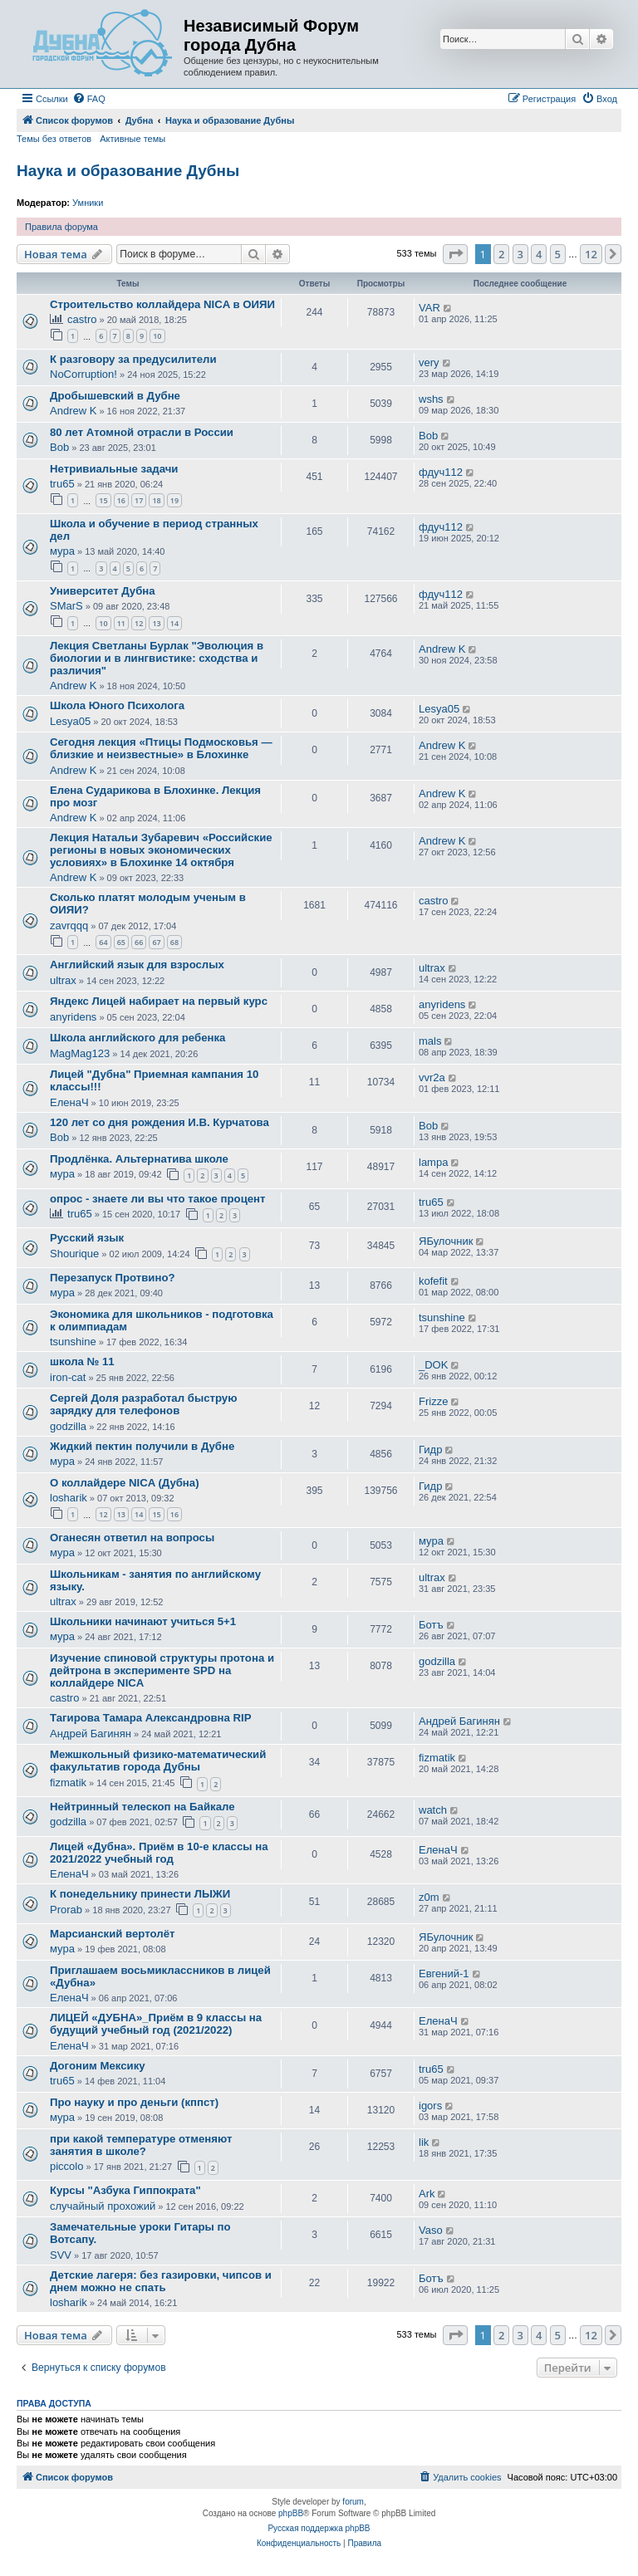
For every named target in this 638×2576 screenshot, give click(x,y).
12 (139, 623)
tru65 (62, 483)
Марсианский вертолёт (112, 1933)
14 (174, 623)
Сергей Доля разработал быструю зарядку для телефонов (143, 1404)
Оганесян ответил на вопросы (132, 1537)
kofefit (433, 1281)
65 (121, 942)
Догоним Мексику (97, 2065)
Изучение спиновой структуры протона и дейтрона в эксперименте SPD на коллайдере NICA (162, 1670)
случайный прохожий (102, 2206)
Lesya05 (70, 721)
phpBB (290, 2513)
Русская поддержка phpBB (318, 2528)
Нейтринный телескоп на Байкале (142, 1806)
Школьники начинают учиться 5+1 (143, 1621)
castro (81, 319)
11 (121, 623)
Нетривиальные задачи (114, 469)
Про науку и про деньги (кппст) (134, 2102)
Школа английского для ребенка (137, 1037)
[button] (455, 254)
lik (424, 2142)
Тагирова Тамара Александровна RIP (151, 1718)
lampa (433, 1162)
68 (174, 942)
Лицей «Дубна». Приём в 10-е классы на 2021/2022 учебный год (159, 1852)
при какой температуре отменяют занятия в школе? (141, 2145)
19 (174, 500)
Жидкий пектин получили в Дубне (142, 1446)
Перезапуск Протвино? (112, 1277)
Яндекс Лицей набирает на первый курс (158, 1001)
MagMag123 (80, 1053)
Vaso (431, 2230)
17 (139, 500)
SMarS (66, 606)
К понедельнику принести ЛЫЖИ (140, 1894)
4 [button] (539, 254)
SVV (60, 2255)
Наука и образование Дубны (128, 170)
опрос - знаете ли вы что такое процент (158, 1199)
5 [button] (558, 254)
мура (62, 551)
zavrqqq (69, 925)
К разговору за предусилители (133, 359)
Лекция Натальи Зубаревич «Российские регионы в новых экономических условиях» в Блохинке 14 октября (161, 850)
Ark (427, 2193)
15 (103, 500)
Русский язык (87, 1238)
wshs (431, 399)
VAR (429, 307)
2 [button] (501, 254)
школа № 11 (82, 1361)
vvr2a (432, 1077)
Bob (59, 447)
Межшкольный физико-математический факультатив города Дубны (158, 1760)
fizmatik (68, 1782)
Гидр (430, 1449)
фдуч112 (441, 472)
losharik (68, 1497)
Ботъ (431, 1625)
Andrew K (73, 410)
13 (156, 623)
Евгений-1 (444, 1973)
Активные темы (132, 139)
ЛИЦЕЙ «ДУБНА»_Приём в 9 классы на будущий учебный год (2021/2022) (156, 2023)
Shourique (74, 1253)
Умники (87, 203)
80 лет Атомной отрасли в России (141, 432)
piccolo (66, 2166)
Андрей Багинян (90, 1733)
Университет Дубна (102, 591)
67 (156, 942)
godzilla (68, 1426)
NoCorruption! (83, 374)
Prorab (66, 1909)
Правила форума (61, 227)
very (429, 362)
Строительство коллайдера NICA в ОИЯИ (162, 304)
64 (103, 942)
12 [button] (591, 254)
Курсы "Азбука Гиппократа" (125, 2190)
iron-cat (68, 1377)
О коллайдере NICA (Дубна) (124, 1483)
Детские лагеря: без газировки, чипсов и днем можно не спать (161, 2281)
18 (156, 500)
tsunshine (73, 1341)
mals (430, 1041)
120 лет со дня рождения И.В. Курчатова (159, 1122)
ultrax (63, 980)
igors (430, 2105)
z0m (429, 1897)
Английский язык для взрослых (137, 964)
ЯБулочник (446, 1241)
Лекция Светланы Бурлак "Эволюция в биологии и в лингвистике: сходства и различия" (156, 658)
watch (433, 1810)
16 (121, 500)
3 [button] (520, 254)
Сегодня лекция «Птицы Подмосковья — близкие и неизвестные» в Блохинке (161, 748)
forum (353, 2501)
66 (139, 942)
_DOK (433, 1365)
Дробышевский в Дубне (115, 395)
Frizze (433, 1401)
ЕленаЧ (69, 1102)
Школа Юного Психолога (117, 705)
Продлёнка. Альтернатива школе (139, 1159)
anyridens (73, 1017)
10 (157, 336)
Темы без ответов (54, 139)
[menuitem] (89, 99)
